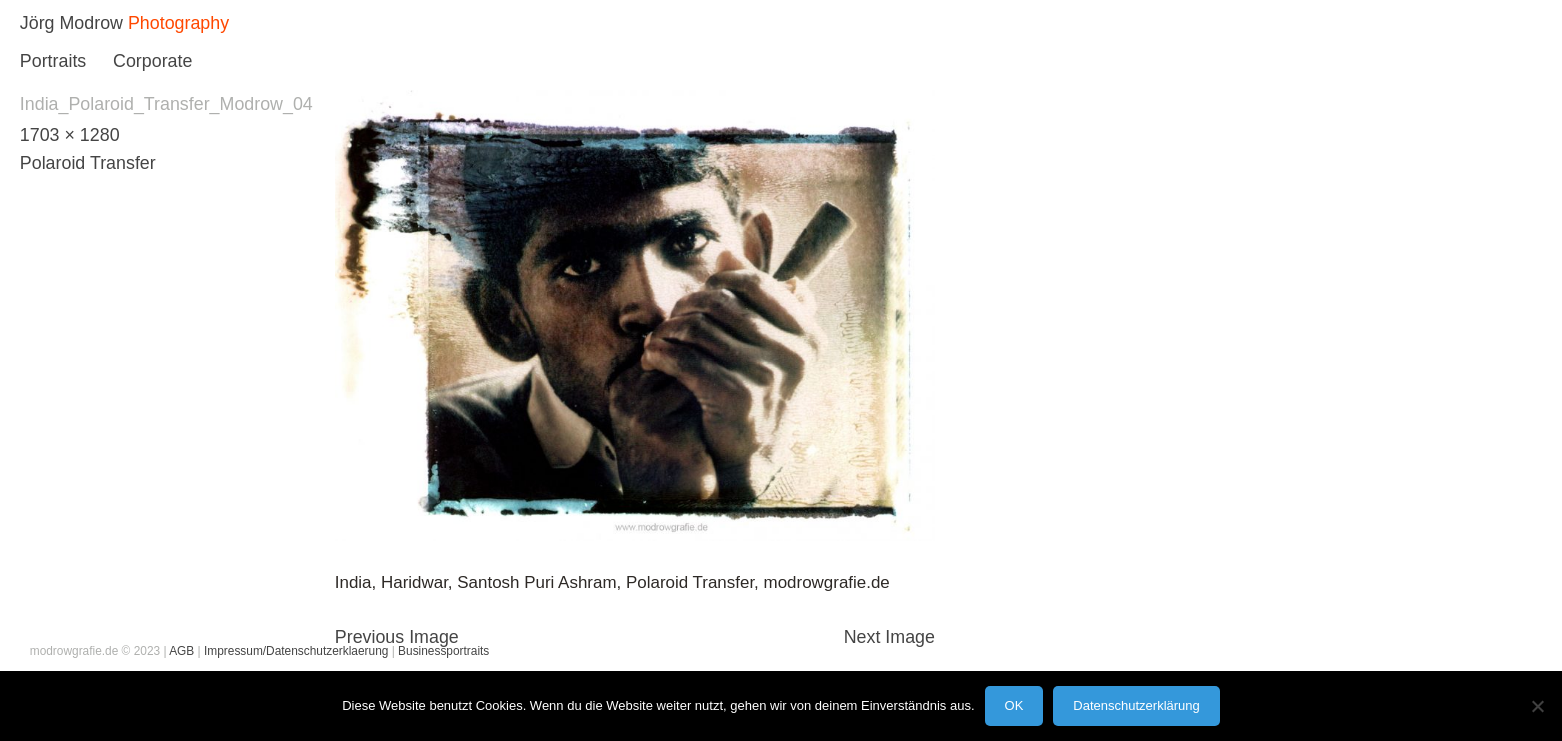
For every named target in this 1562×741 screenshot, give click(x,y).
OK (1014, 705)
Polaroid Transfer (88, 163)
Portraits (53, 61)
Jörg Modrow (71, 23)
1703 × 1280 (70, 135)
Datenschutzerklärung (1136, 705)
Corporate (152, 61)
